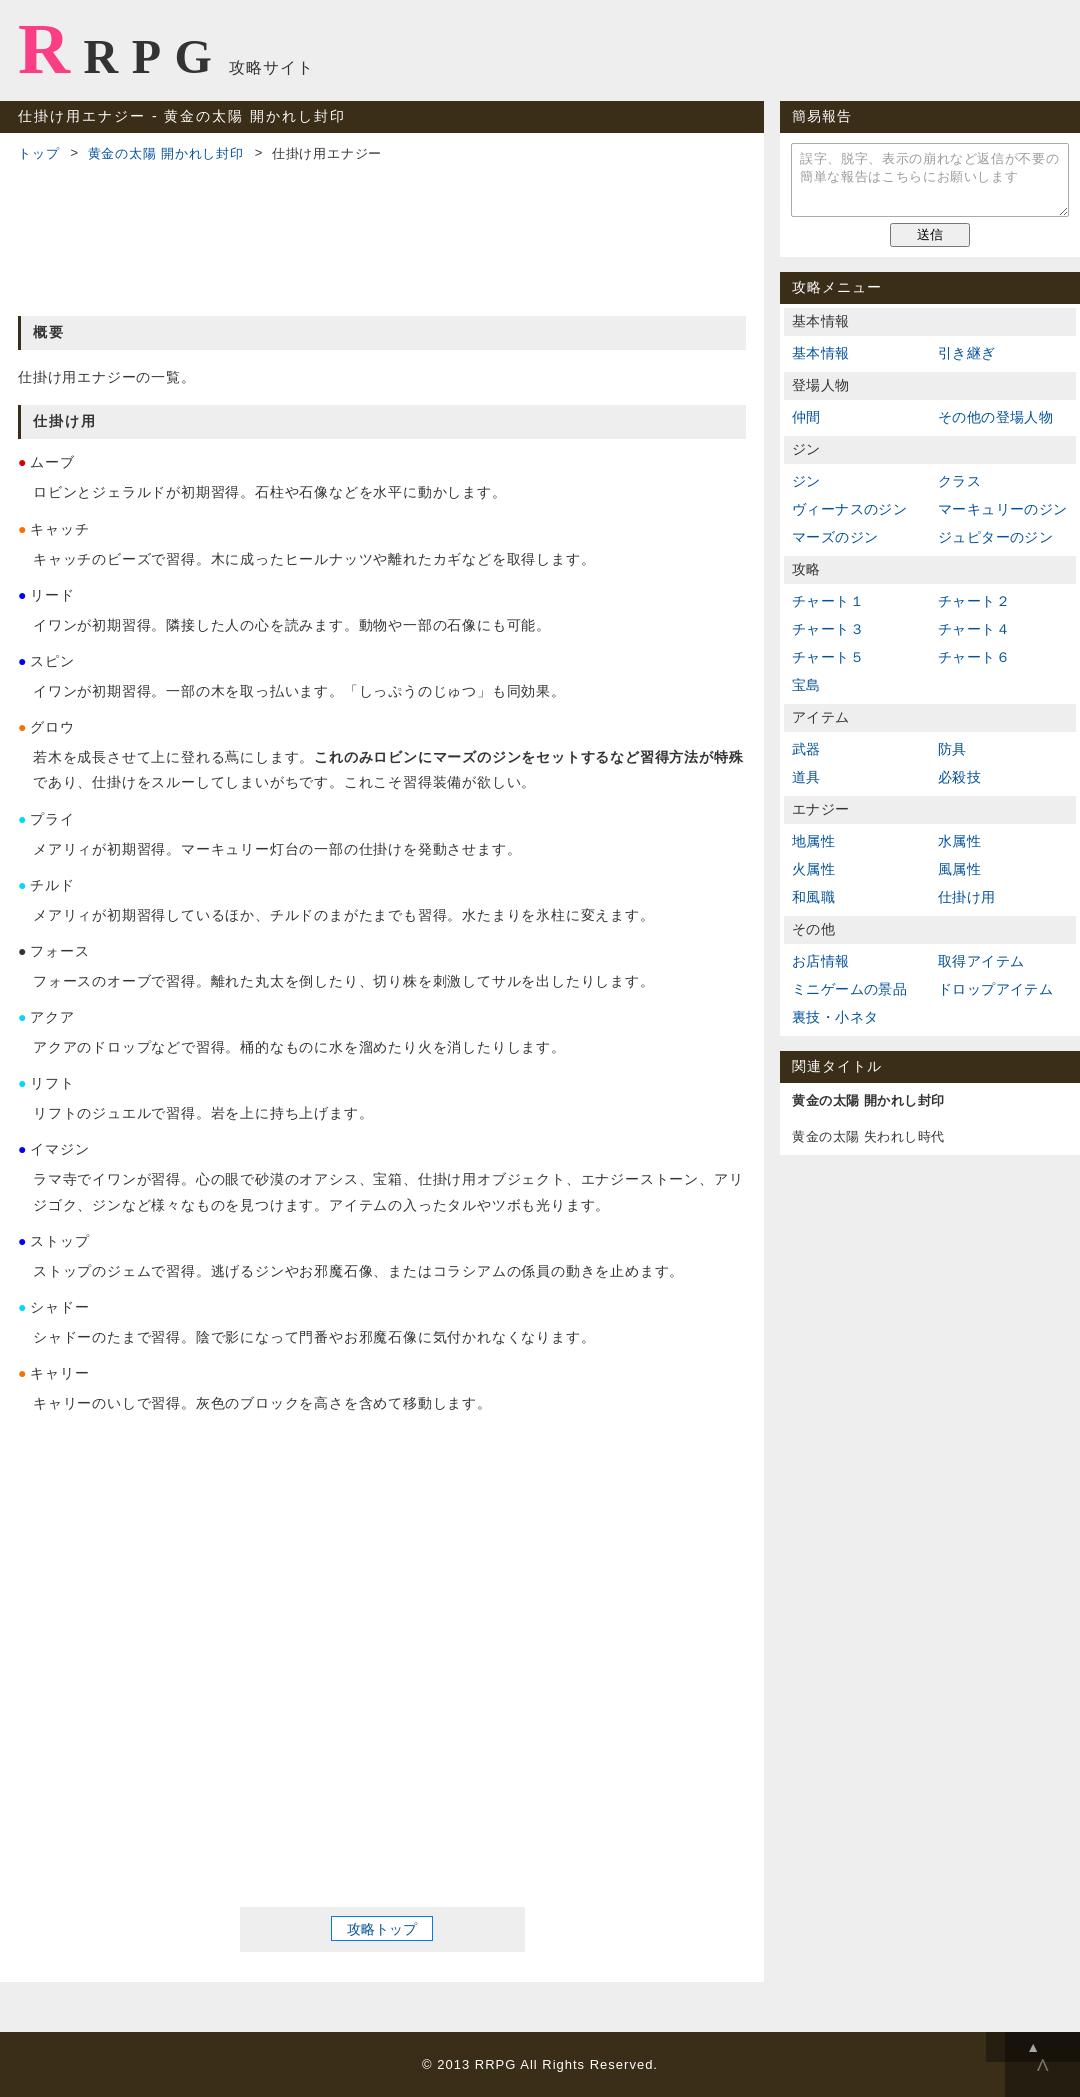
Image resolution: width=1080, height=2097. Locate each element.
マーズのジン (835, 537)
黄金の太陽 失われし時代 (868, 1136)
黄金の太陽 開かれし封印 (166, 153)
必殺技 (959, 777)
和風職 (813, 897)
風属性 (959, 869)
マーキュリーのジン (1003, 509)
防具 (952, 749)
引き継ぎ (967, 353)
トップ (38, 153)
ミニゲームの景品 (849, 989)
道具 (806, 777)
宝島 (806, 685)
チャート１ (828, 601)
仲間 (806, 417)
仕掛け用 (967, 897)
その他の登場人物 (995, 417)
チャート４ (974, 629)
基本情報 (821, 353)
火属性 (813, 869)
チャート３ (828, 629)
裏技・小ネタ (835, 1017)
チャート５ (828, 657)
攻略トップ (382, 1929)
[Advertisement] (382, 236)
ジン (806, 481)
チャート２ (974, 601)
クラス (959, 481)
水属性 (959, 841)
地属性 (813, 841)
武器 (806, 749)
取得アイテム (981, 961)
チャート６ (974, 657)
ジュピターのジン (995, 537)
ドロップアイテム (995, 989)
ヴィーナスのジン (849, 509)
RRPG (121, 49)
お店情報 (821, 961)
